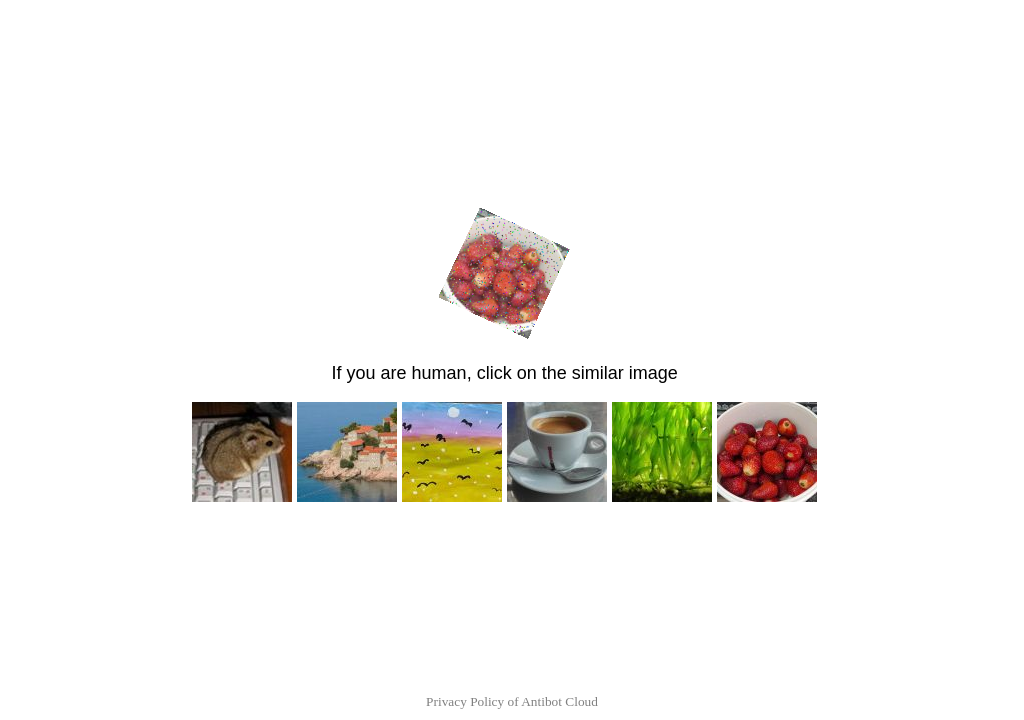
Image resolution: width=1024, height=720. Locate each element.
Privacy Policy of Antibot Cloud (512, 701)
